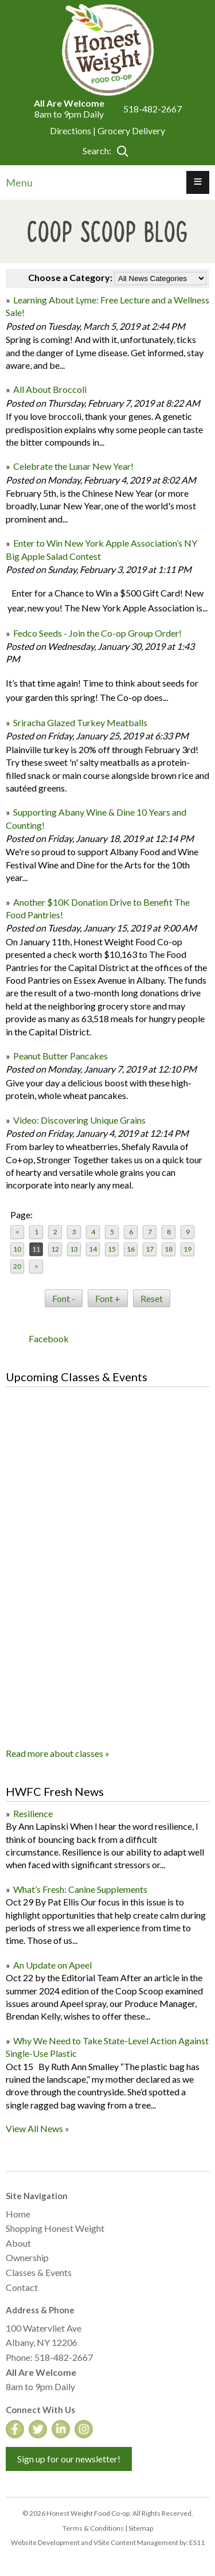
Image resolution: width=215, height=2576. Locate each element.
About (18, 2243)
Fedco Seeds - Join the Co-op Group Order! (98, 633)
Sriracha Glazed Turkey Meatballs (80, 722)
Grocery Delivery (131, 130)
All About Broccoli (50, 389)
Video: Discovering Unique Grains (79, 1119)
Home (18, 2213)
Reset (151, 1298)
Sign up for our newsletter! (68, 2458)
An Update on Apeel (52, 1964)
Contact (22, 2287)
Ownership (27, 2257)
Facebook (49, 1338)
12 (55, 1249)
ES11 (197, 2542)
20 (17, 1266)
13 (74, 1249)
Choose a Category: (70, 277)
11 (36, 1249)
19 (187, 1249)
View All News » (37, 2128)
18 (169, 1249)
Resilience (33, 1813)
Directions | (73, 130)
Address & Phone (40, 2310)
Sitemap (140, 2528)
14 (93, 1249)
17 (150, 1249)
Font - (63, 1298)
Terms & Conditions (93, 2528)
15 (112, 1249)
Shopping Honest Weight (55, 2228)
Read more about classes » (58, 1753)
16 (131, 1249)
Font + (107, 1298)
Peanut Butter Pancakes (60, 1055)
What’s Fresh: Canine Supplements (80, 1889)
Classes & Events (39, 2272)
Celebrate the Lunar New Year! (73, 466)
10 (17, 1249)
